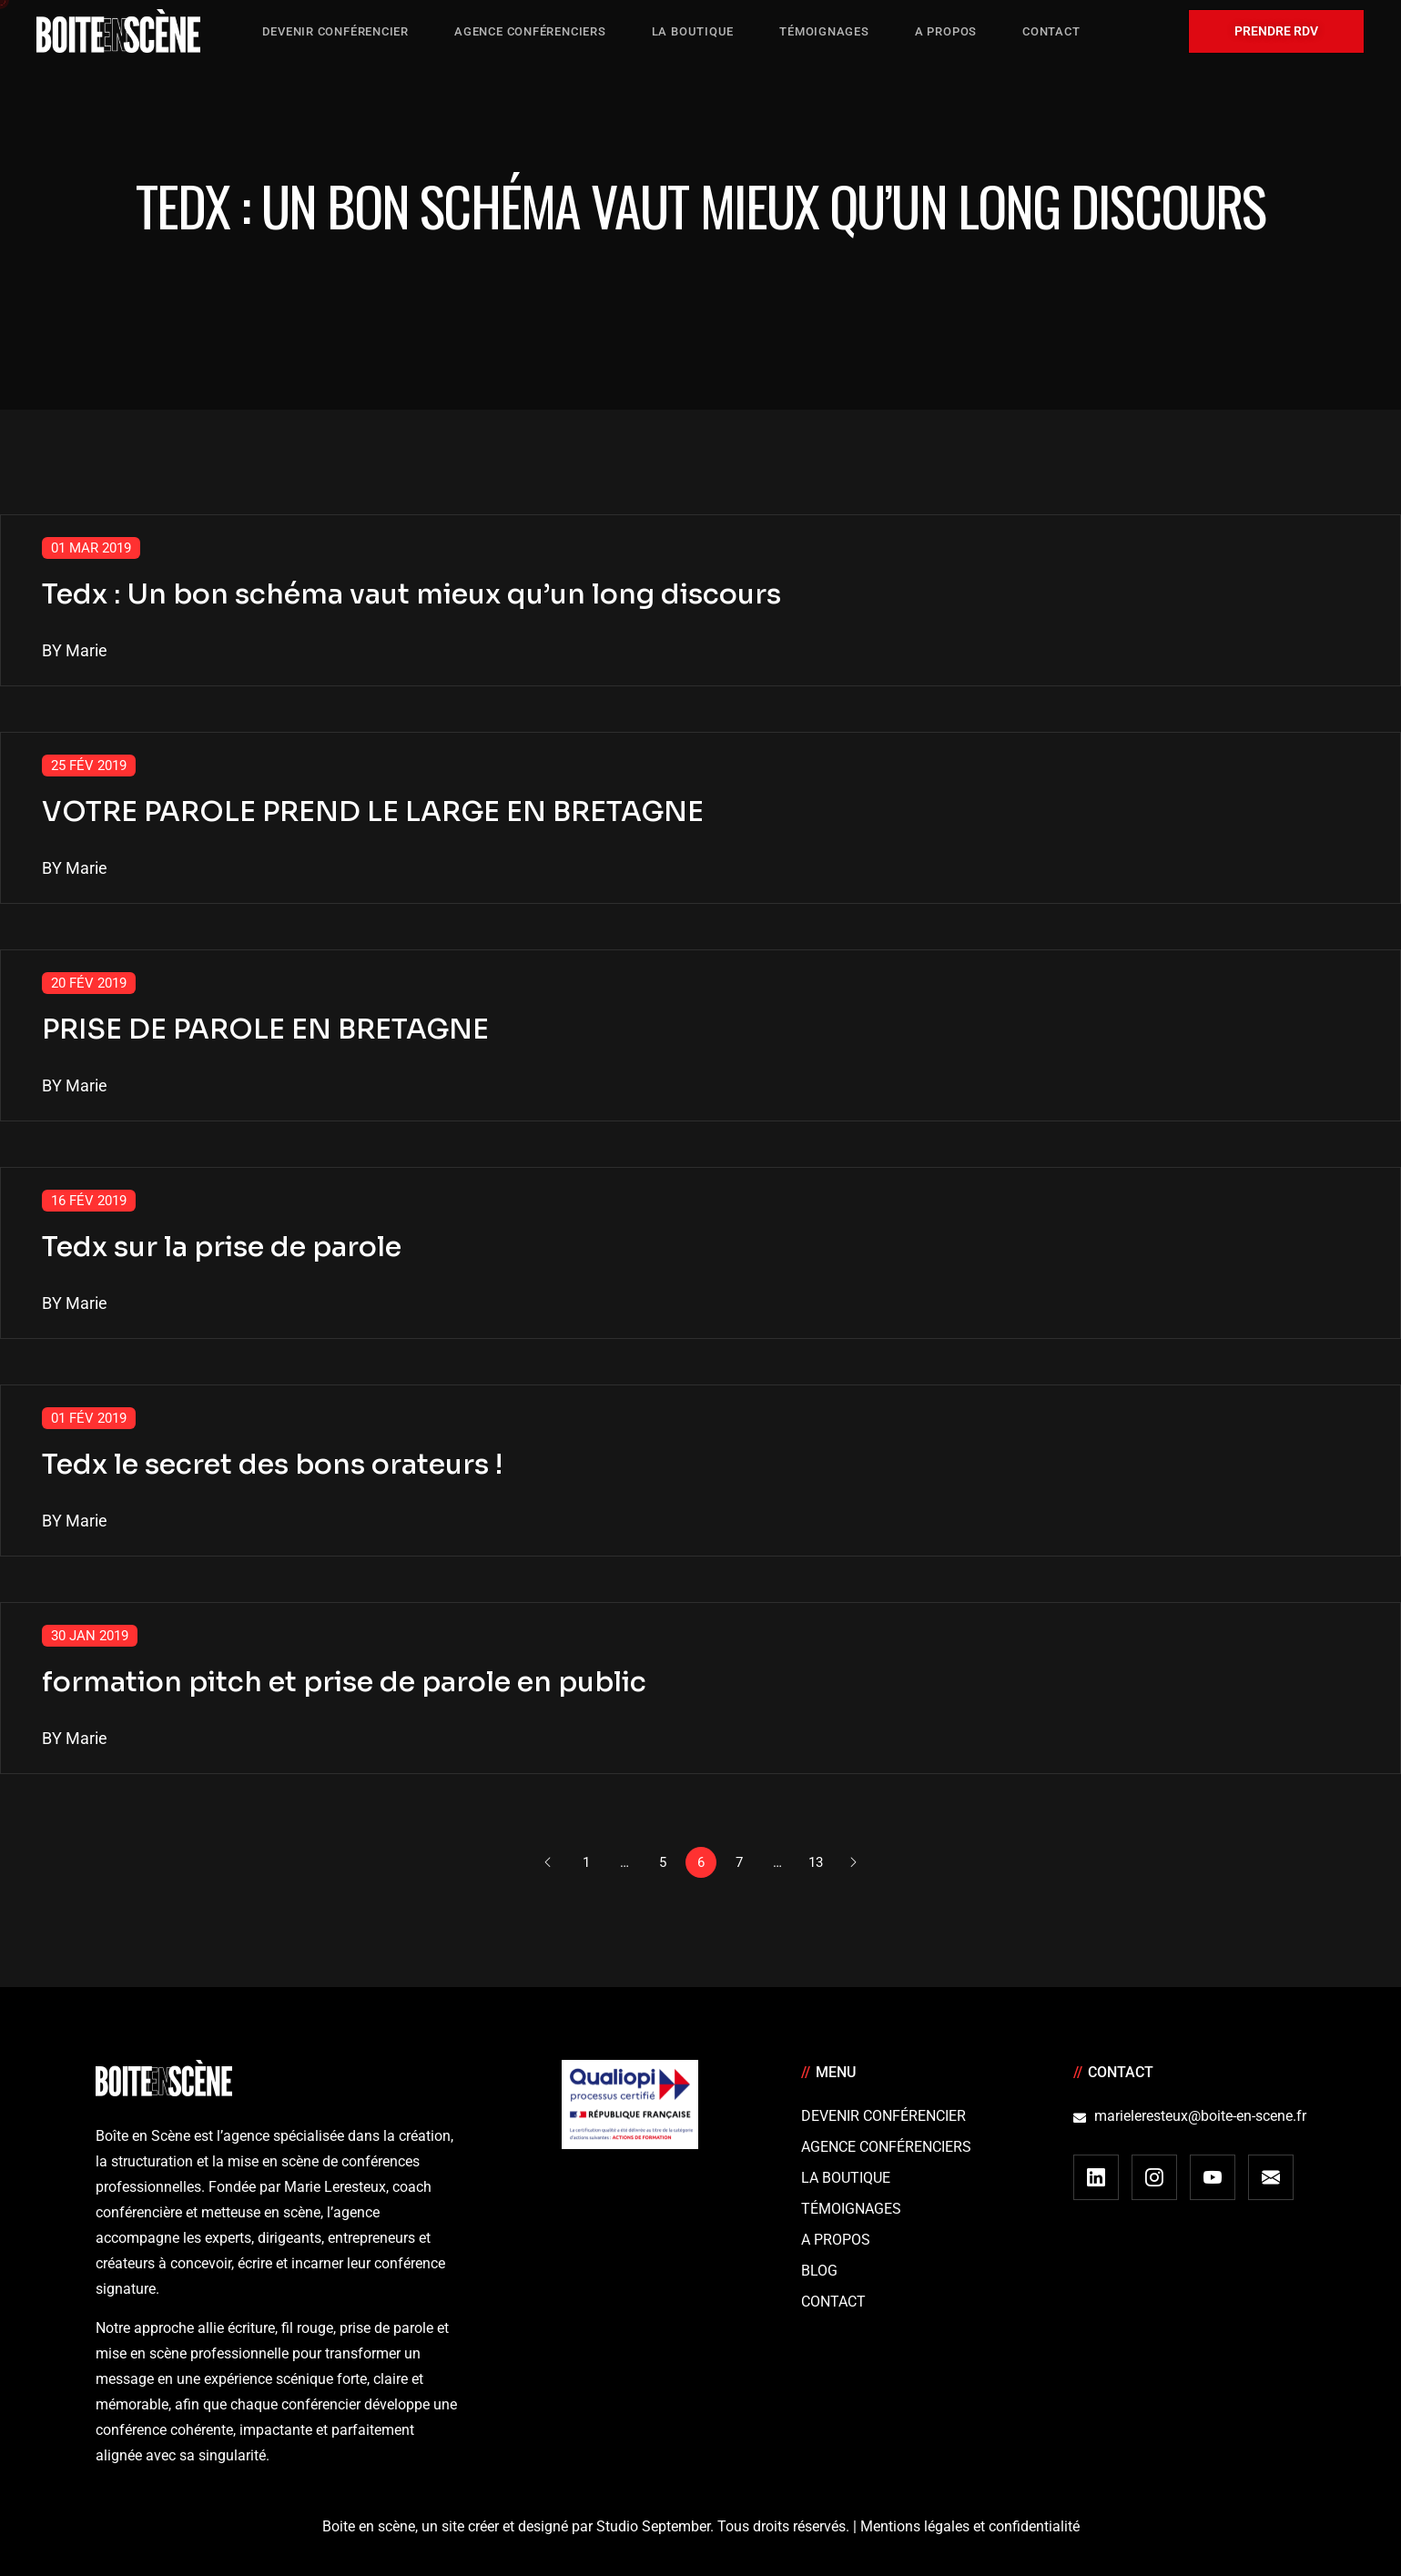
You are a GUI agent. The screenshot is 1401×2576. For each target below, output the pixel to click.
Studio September (653, 2526)
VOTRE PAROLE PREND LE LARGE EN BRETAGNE (373, 812)
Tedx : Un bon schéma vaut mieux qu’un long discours (411, 594)
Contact (833, 2301)
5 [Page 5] (662, 1862)
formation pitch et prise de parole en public (344, 1682)
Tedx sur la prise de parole (221, 1247)
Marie (86, 650)
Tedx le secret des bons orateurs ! (272, 1464)
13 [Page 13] (815, 1862)
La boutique (845, 2177)
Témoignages (851, 2208)
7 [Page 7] (739, 1862)
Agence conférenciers (886, 2146)
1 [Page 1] (586, 1862)
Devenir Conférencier (883, 2116)
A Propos (835, 2239)
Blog (819, 2270)
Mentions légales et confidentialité (970, 2526)
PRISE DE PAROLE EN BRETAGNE (265, 1029)
